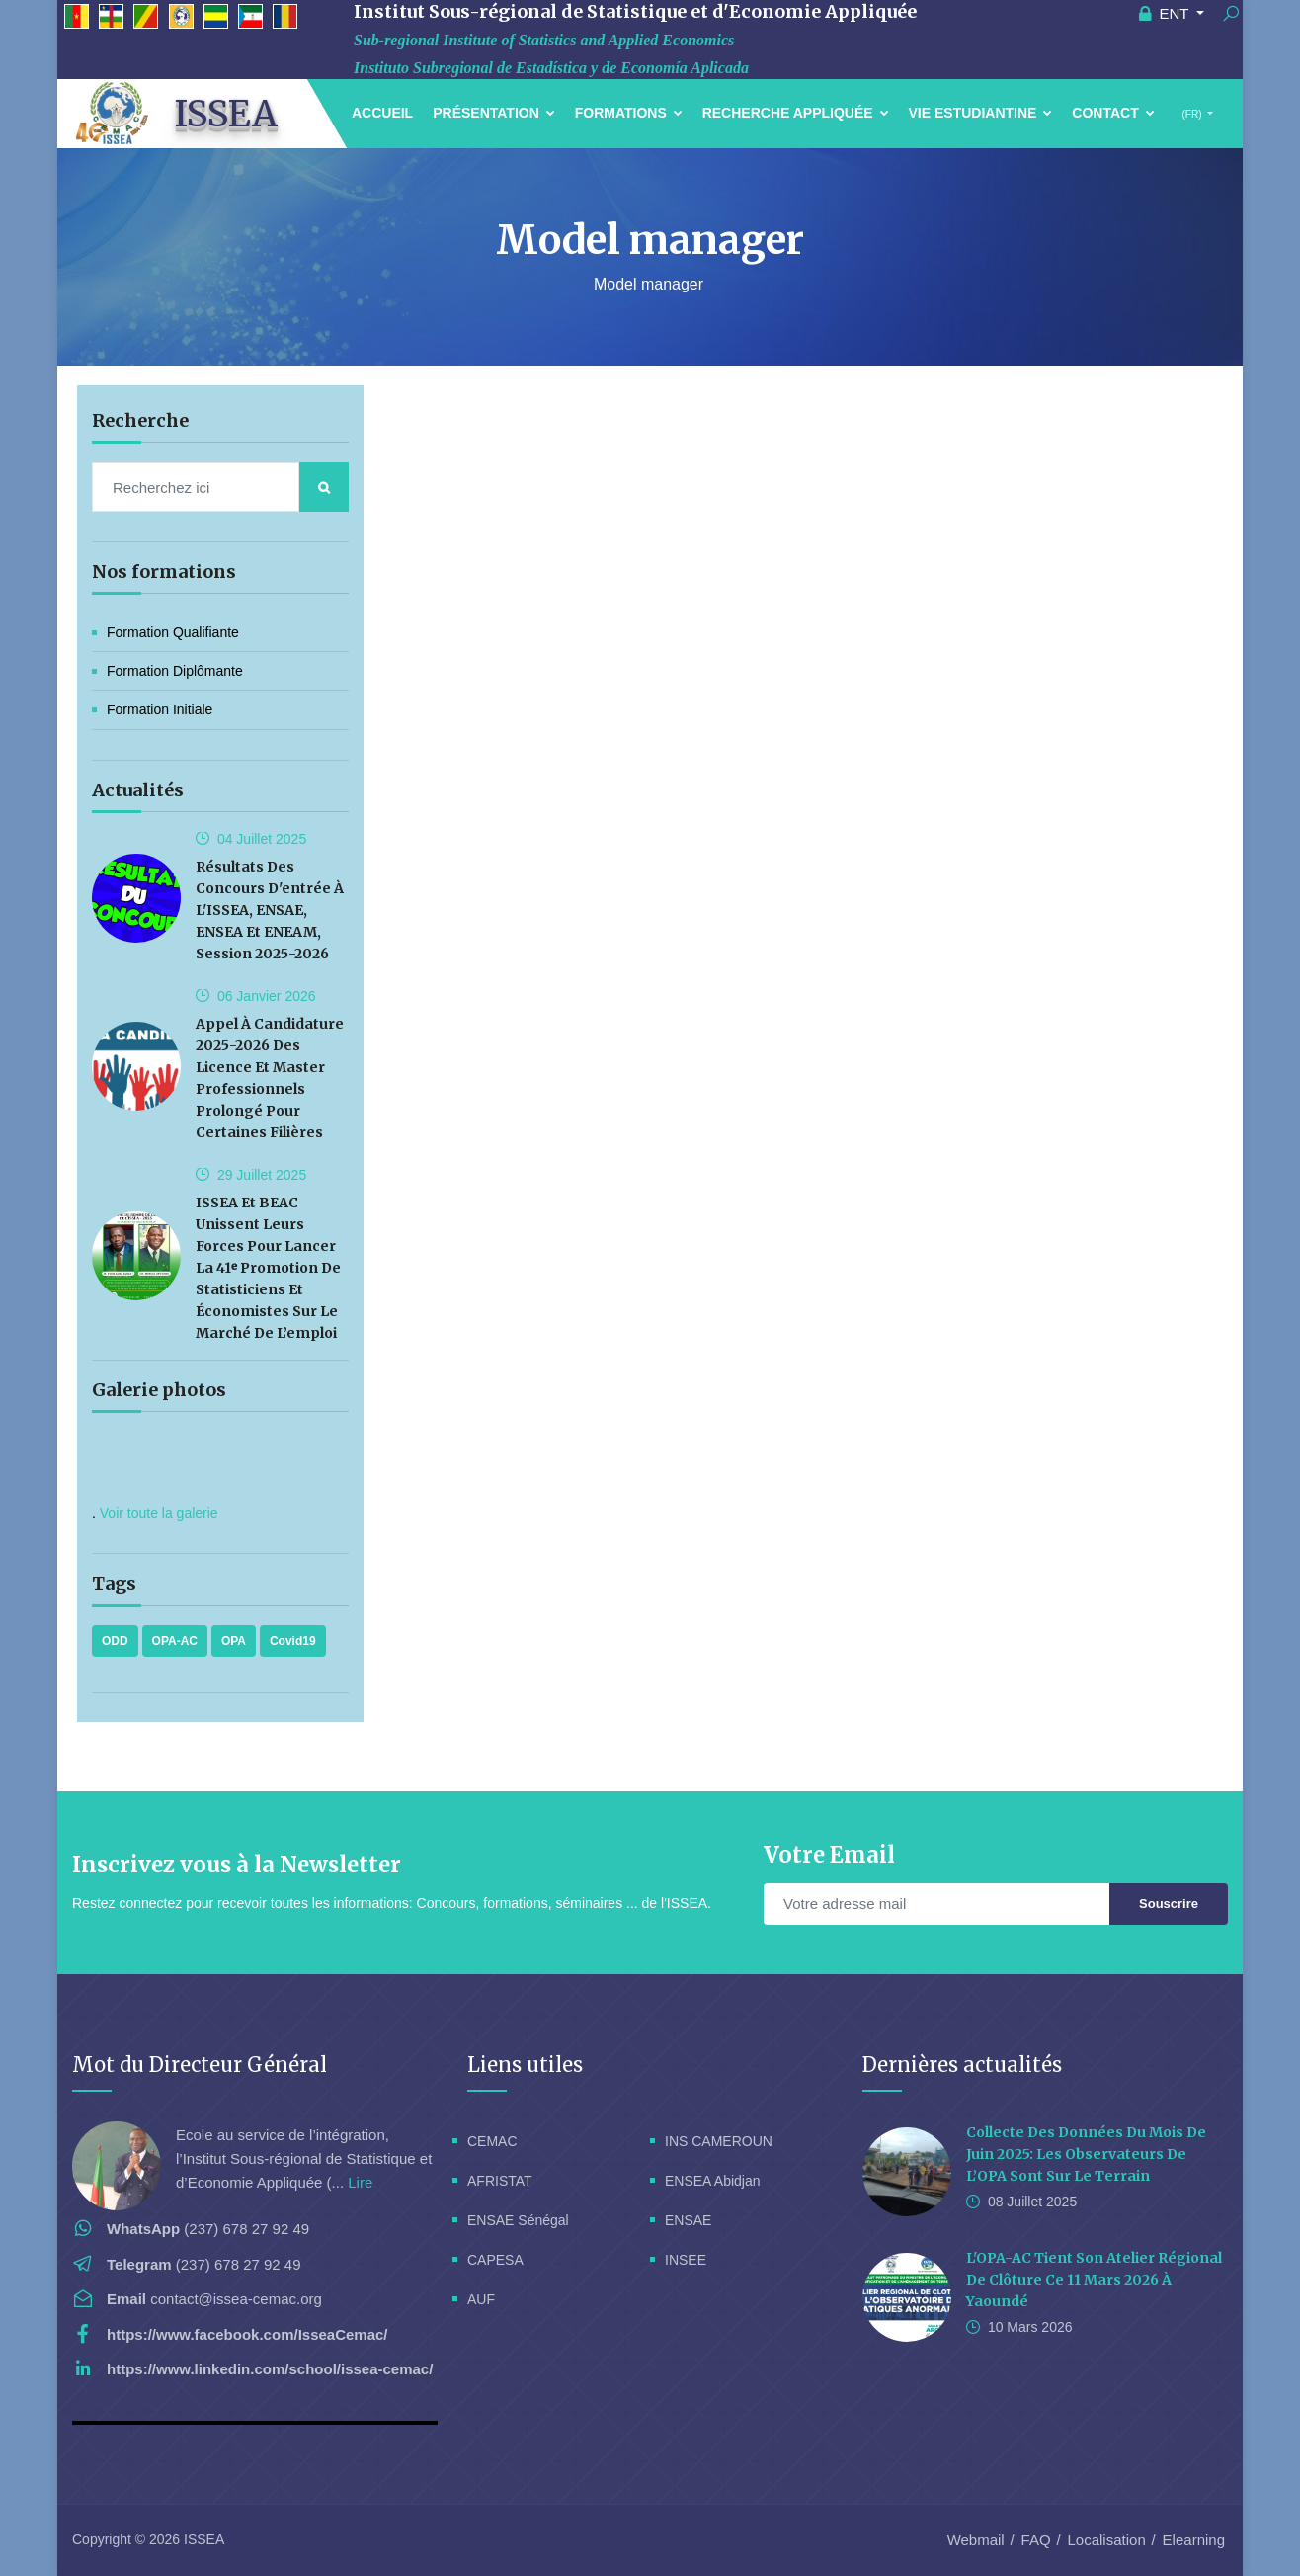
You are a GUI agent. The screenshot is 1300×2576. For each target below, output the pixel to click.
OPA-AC (175, 1641)
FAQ (1036, 2540)
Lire (360, 2182)
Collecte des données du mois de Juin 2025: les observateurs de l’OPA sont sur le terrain (1086, 2154)
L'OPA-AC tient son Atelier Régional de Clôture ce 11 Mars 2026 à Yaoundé (1094, 2279)
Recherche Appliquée (795, 113)
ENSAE (688, 2220)
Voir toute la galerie (159, 1513)
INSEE (685, 2260)
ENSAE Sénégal (518, 2220)
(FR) (1192, 114)
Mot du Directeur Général (199, 2064)
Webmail (976, 2540)
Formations (629, 113)
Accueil (382, 113)
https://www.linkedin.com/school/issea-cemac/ (270, 2369)
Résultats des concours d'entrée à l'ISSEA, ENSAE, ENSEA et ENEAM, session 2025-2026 (270, 910)
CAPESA (495, 2260)
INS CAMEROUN (718, 2141)
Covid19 (293, 1641)
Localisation (1107, 2540)
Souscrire (1168, 1903)
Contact (1113, 113)
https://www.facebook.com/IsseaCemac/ (247, 2334)
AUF (481, 2299)
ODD (115, 1641)
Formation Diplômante (175, 671)
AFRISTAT (499, 2181)
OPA (233, 1641)
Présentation (494, 113)
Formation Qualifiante (173, 632)
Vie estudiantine (981, 113)
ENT (1166, 13)
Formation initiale (159, 709)
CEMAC (492, 2141)
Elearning (1194, 2540)
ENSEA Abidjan (713, 2181)
